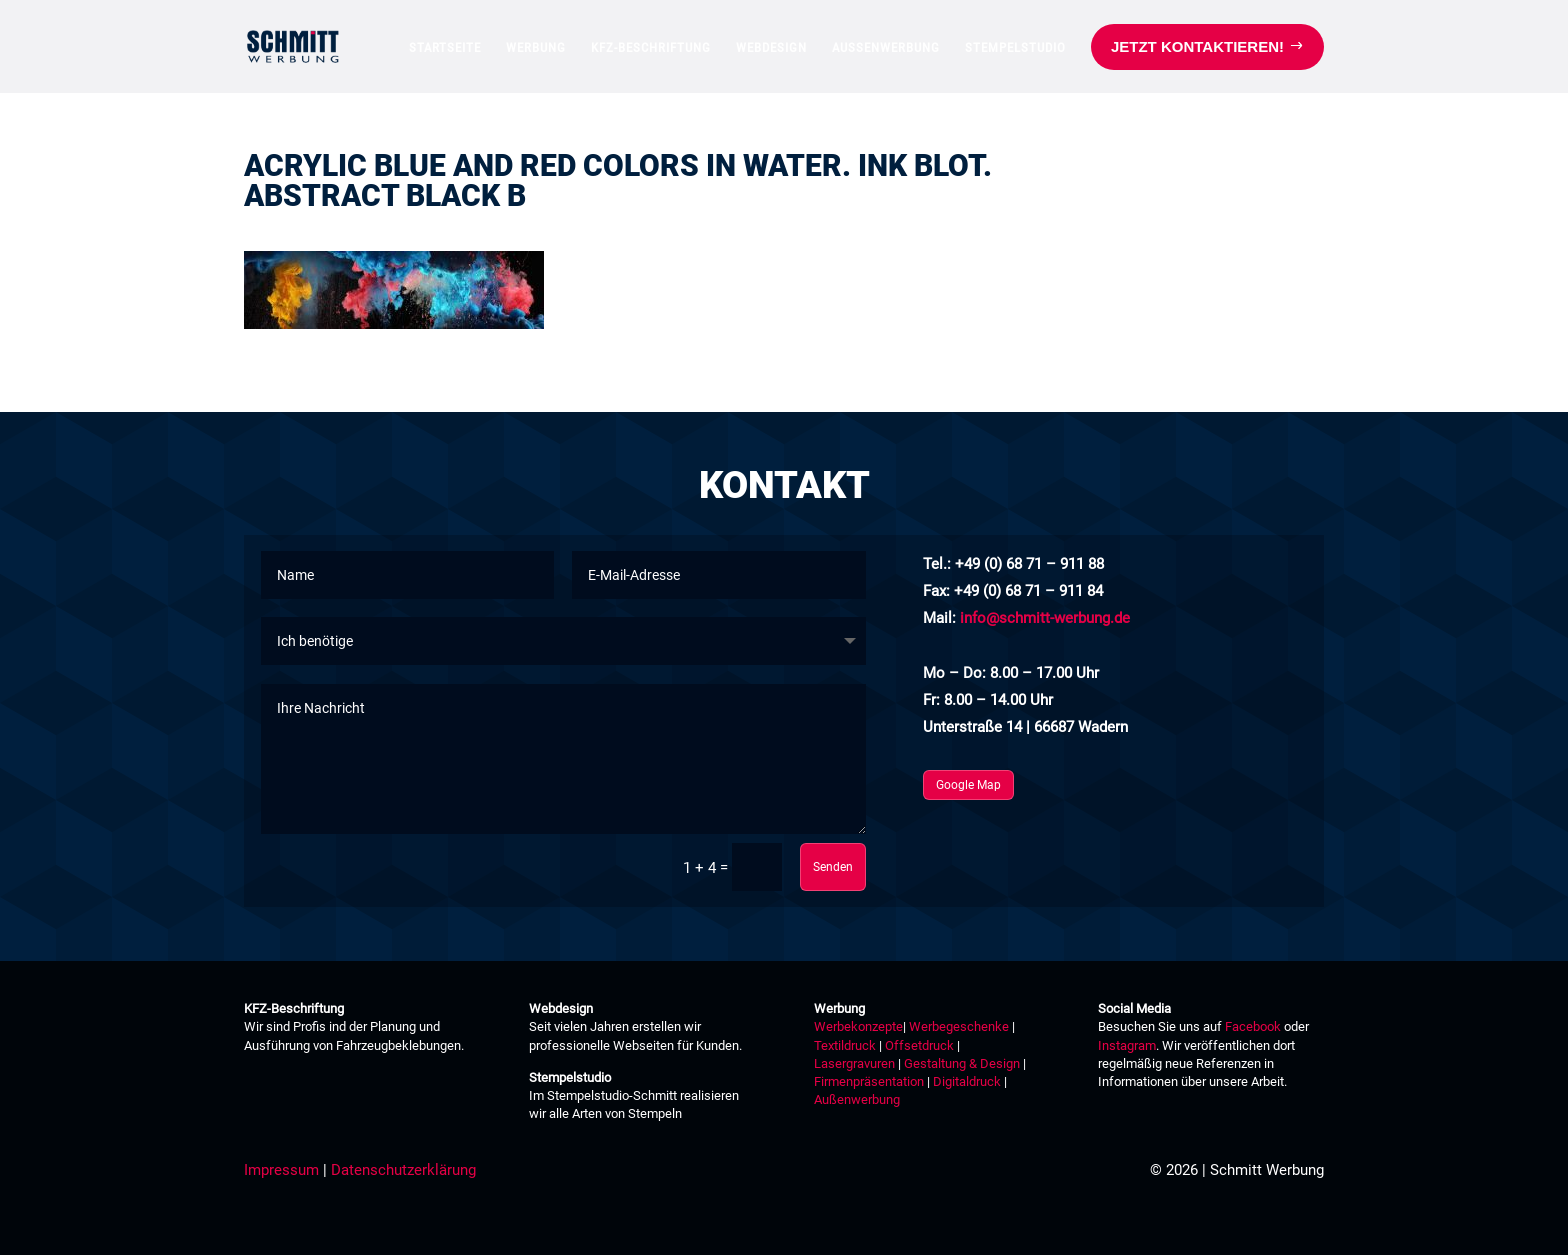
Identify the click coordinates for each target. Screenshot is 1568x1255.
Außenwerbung (857, 1099)
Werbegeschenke (959, 1026)
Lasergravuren (854, 1063)
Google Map (968, 785)
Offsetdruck (919, 1045)
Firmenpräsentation (869, 1081)
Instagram (1127, 1045)
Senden (833, 867)
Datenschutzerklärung (403, 1170)
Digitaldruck (967, 1081)
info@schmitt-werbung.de (1045, 618)
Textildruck (845, 1045)
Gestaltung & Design (962, 1063)
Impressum (281, 1170)
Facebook (1253, 1026)
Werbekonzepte (858, 1026)
